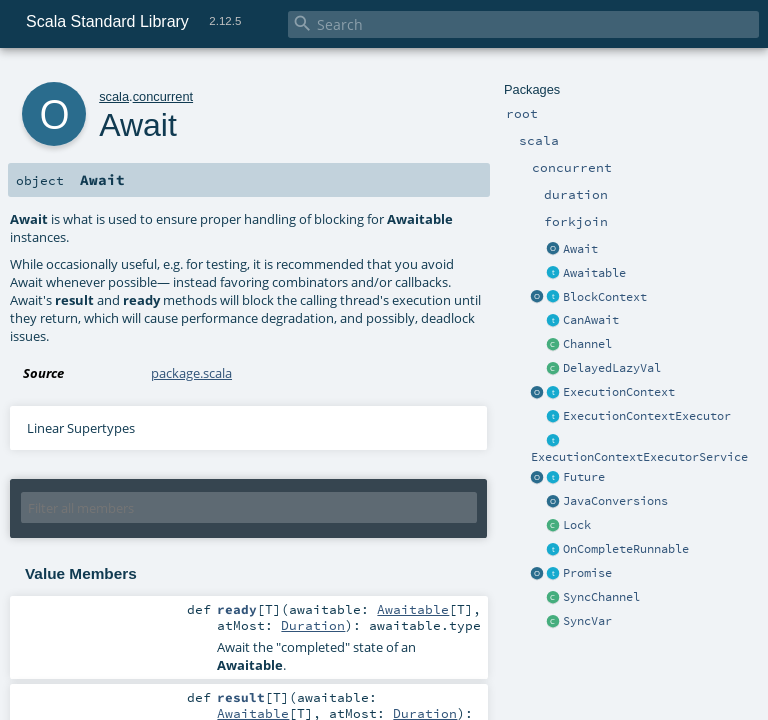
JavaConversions (615, 501)
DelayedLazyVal (612, 368)
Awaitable (594, 273)
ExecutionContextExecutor (647, 416)
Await (580, 249)
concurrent (163, 96)
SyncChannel (601, 597)
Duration (313, 625)
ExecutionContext (619, 392)
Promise (587, 573)
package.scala (191, 373)
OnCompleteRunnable (626, 549)
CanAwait (591, 320)
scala (114, 96)
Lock (577, 525)
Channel (587, 344)
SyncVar (587, 621)
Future (584, 477)
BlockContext (605, 297)
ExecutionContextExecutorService (639, 457)
